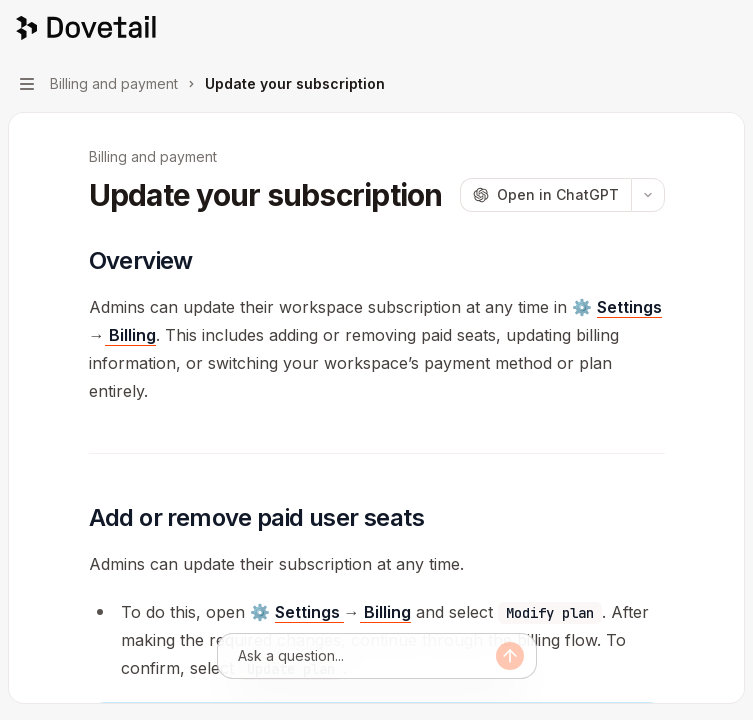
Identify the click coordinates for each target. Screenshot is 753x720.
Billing (130, 335)
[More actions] (727, 28)
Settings (629, 307)
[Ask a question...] (367, 656)
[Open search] (689, 28)
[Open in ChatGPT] (545, 195)
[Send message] (510, 656)
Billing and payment (153, 156)
